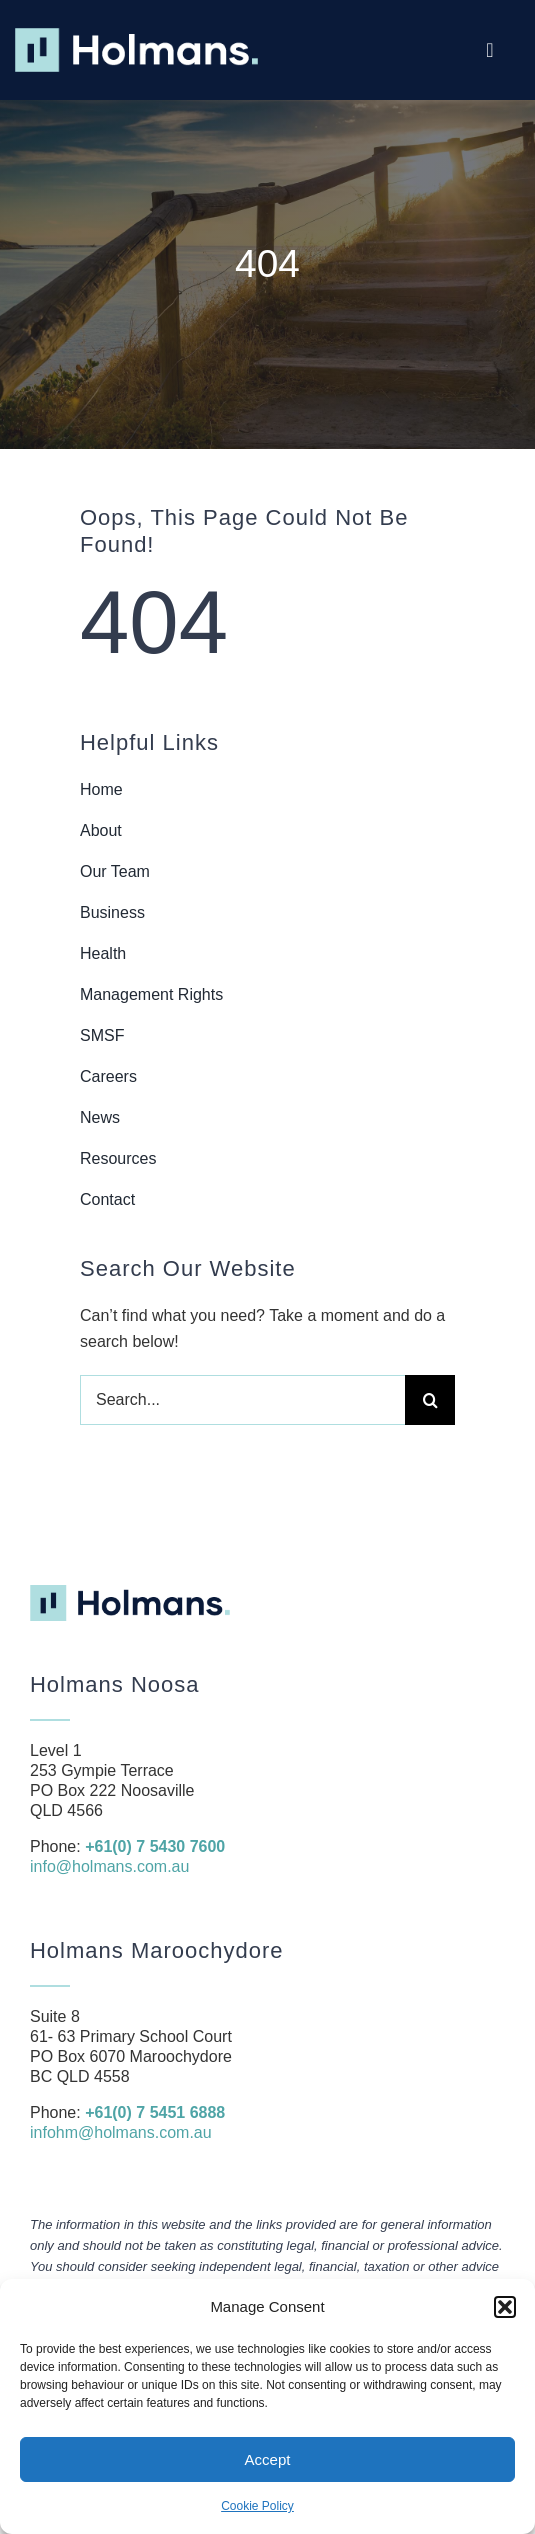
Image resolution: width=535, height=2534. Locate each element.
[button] (505, 2307)
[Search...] (242, 1400)
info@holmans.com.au (109, 1866)
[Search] (430, 1400)
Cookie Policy (257, 2506)
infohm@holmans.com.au (121, 2132)
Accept (268, 2459)
